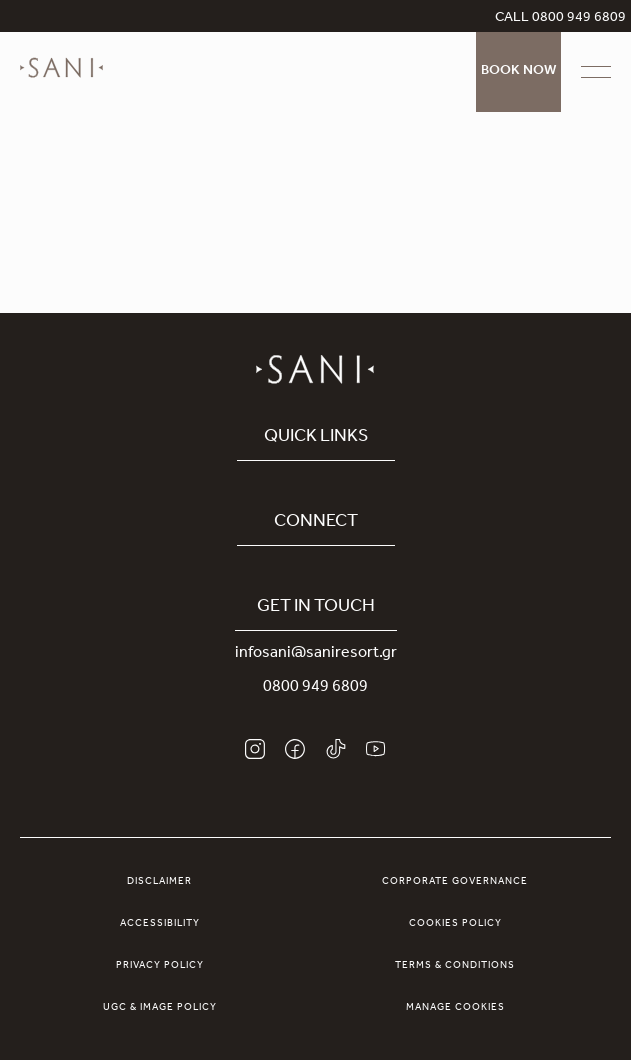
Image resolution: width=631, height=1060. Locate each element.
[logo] (61, 82)
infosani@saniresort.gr (316, 654)
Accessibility (160, 924)
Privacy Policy (160, 966)
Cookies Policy (455, 924)
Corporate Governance (455, 882)
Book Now (518, 72)
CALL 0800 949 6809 (560, 19)
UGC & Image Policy (160, 1008)
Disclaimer (159, 882)
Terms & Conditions (455, 966)
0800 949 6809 (315, 688)
